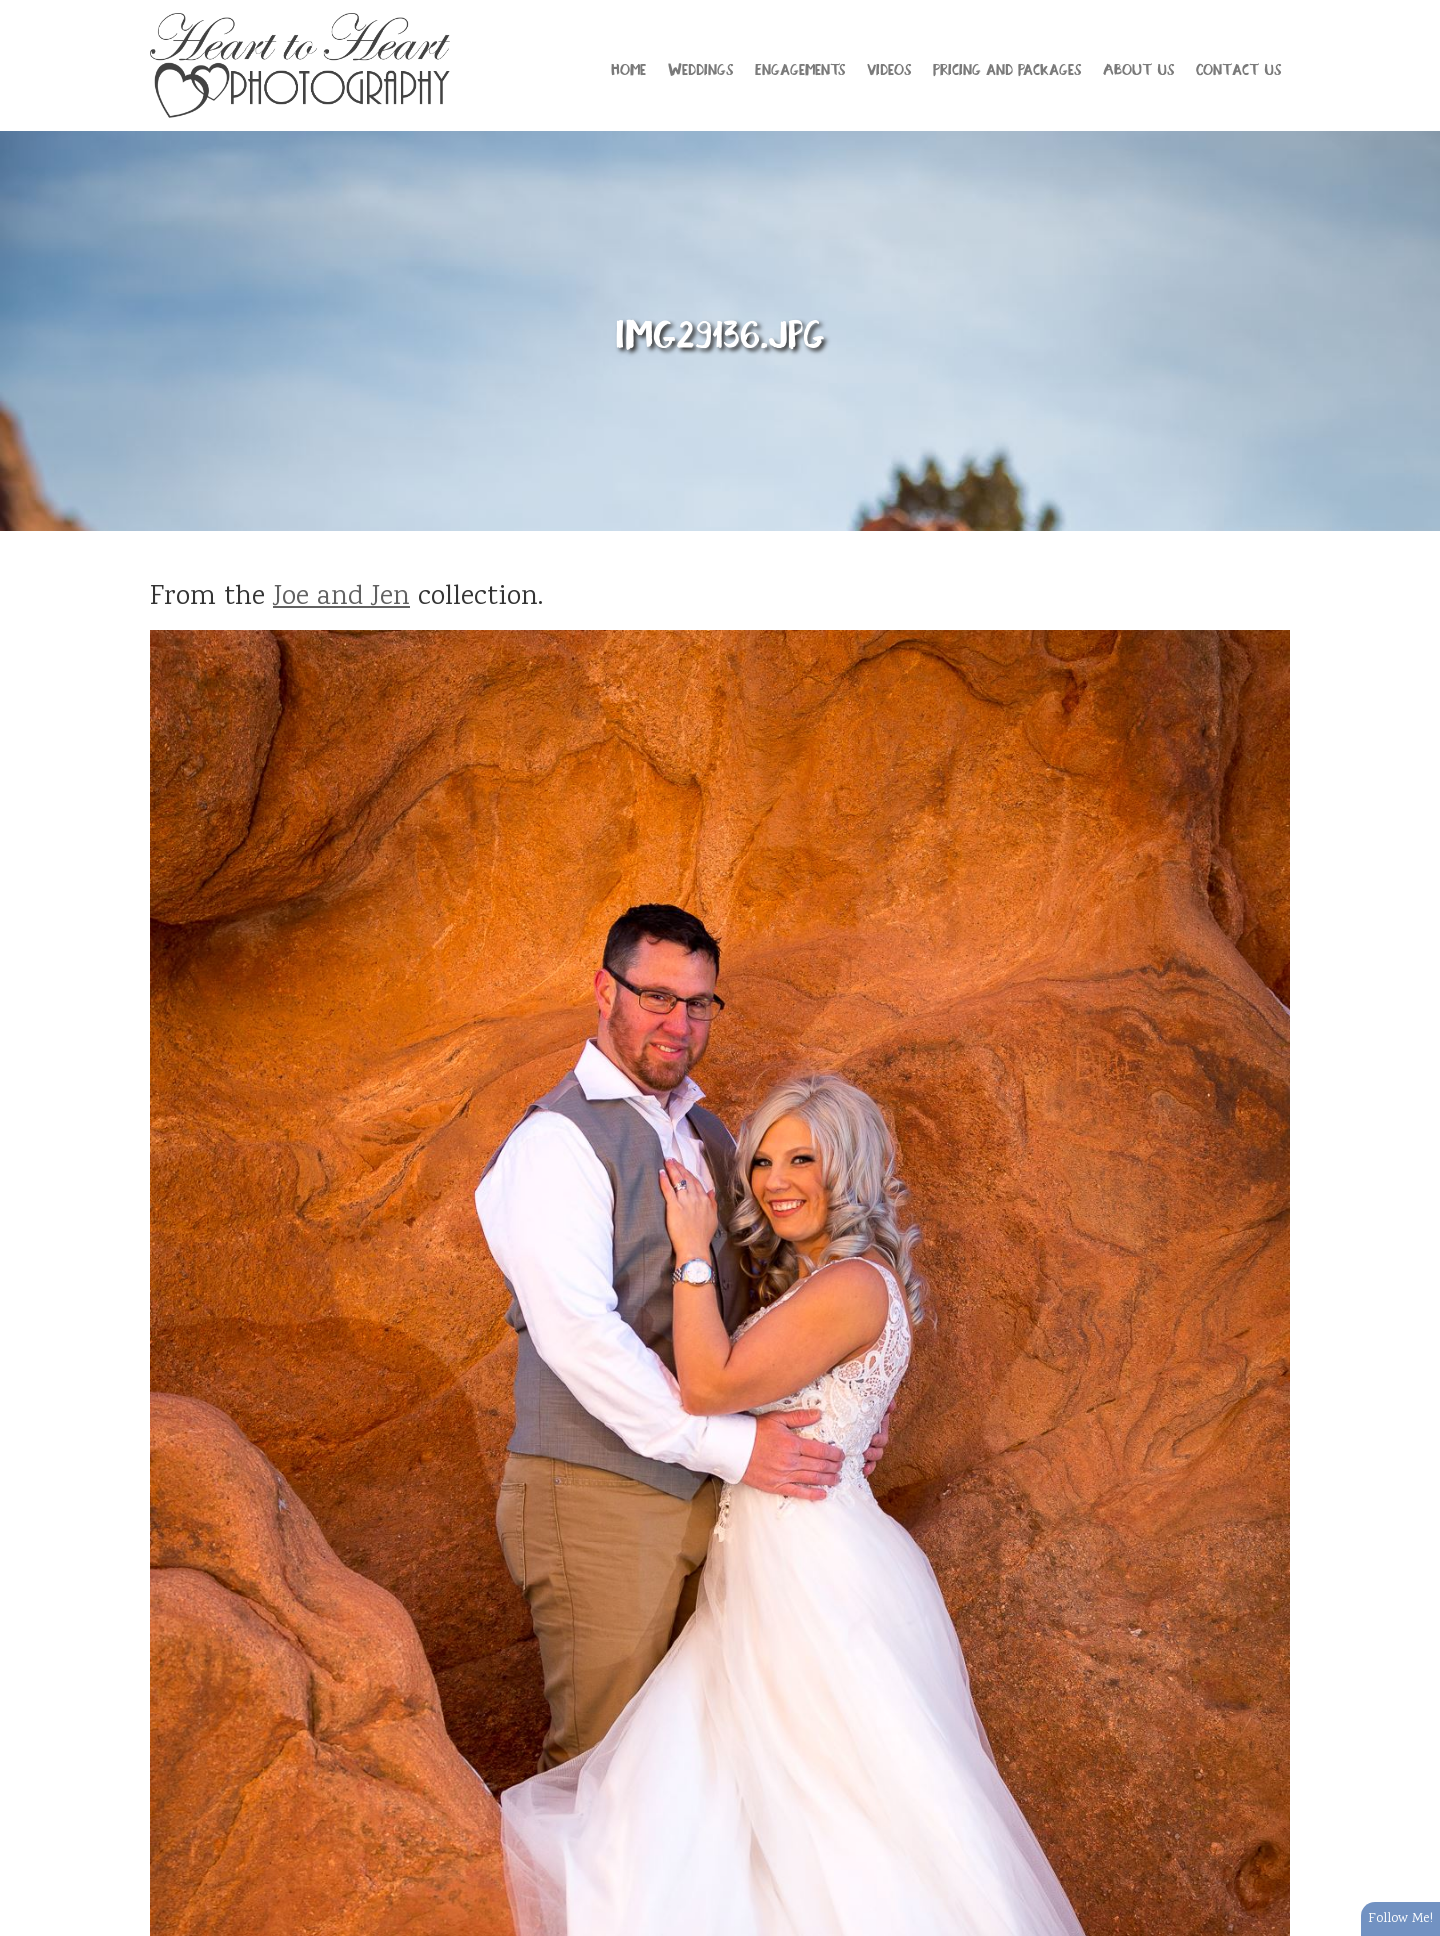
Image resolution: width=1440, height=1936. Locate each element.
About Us (1138, 68)
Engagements (800, 68)
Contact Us (1238, 68)
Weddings (700, 68)
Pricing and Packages (1007, 68)
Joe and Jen (341, 598)
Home (628, 68)
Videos (889, 68)
